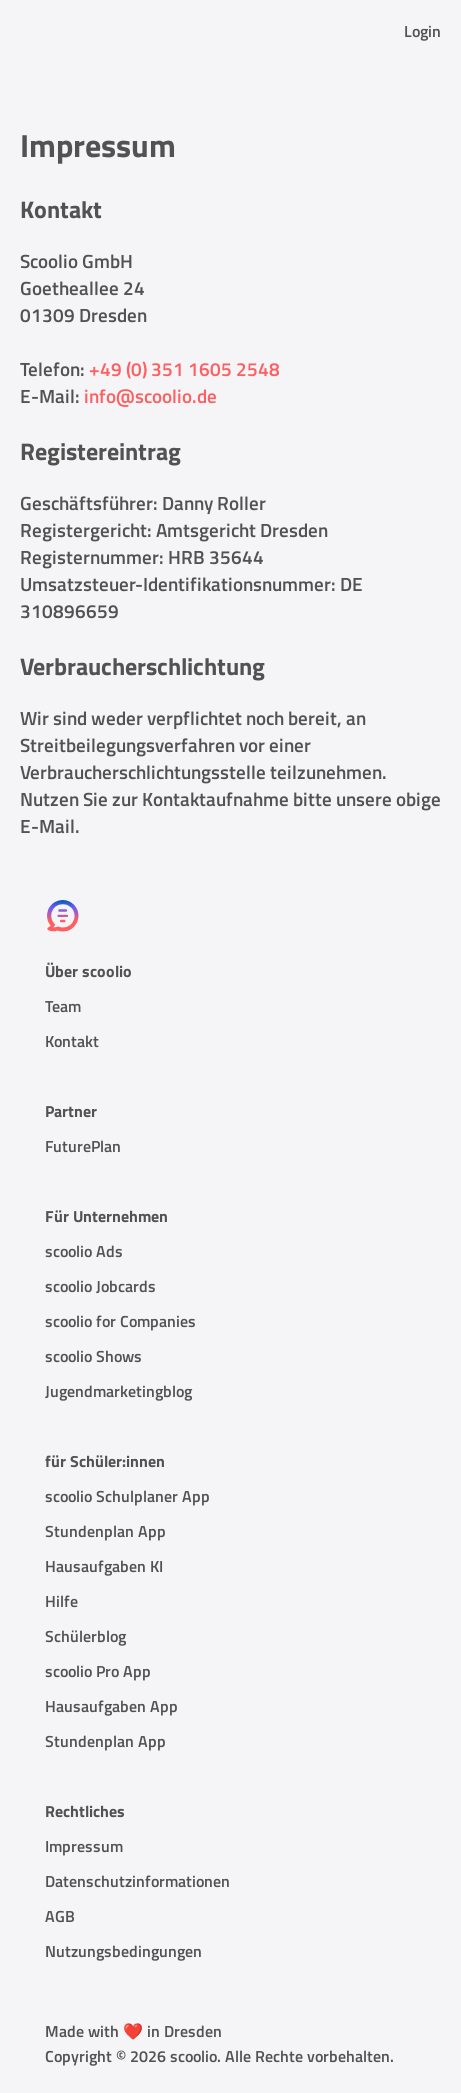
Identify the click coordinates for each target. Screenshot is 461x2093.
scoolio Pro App (98, 1671)
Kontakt (72, 1041)
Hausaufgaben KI (104, 1566)
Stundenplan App (105, 1531)
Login (422, 31)
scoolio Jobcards (100, 1286)
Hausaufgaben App (111, 1706)
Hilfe (61, 1601)
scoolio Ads (84, 1251)
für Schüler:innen (105, 1461)
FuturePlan (83, 1146)
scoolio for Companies (120, 1321)
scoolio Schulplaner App (127, 1496)
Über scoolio (88, 971)
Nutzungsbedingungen (123, 1951)
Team (63, 1006)
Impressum (84, 1846)
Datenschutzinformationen (137, 1881)
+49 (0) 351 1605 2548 (184, 368)
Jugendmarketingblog (118, 1391)
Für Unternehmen (106, 1216)
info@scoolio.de (150, 395)
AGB (60, 1916)
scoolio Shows (93, 1356)
